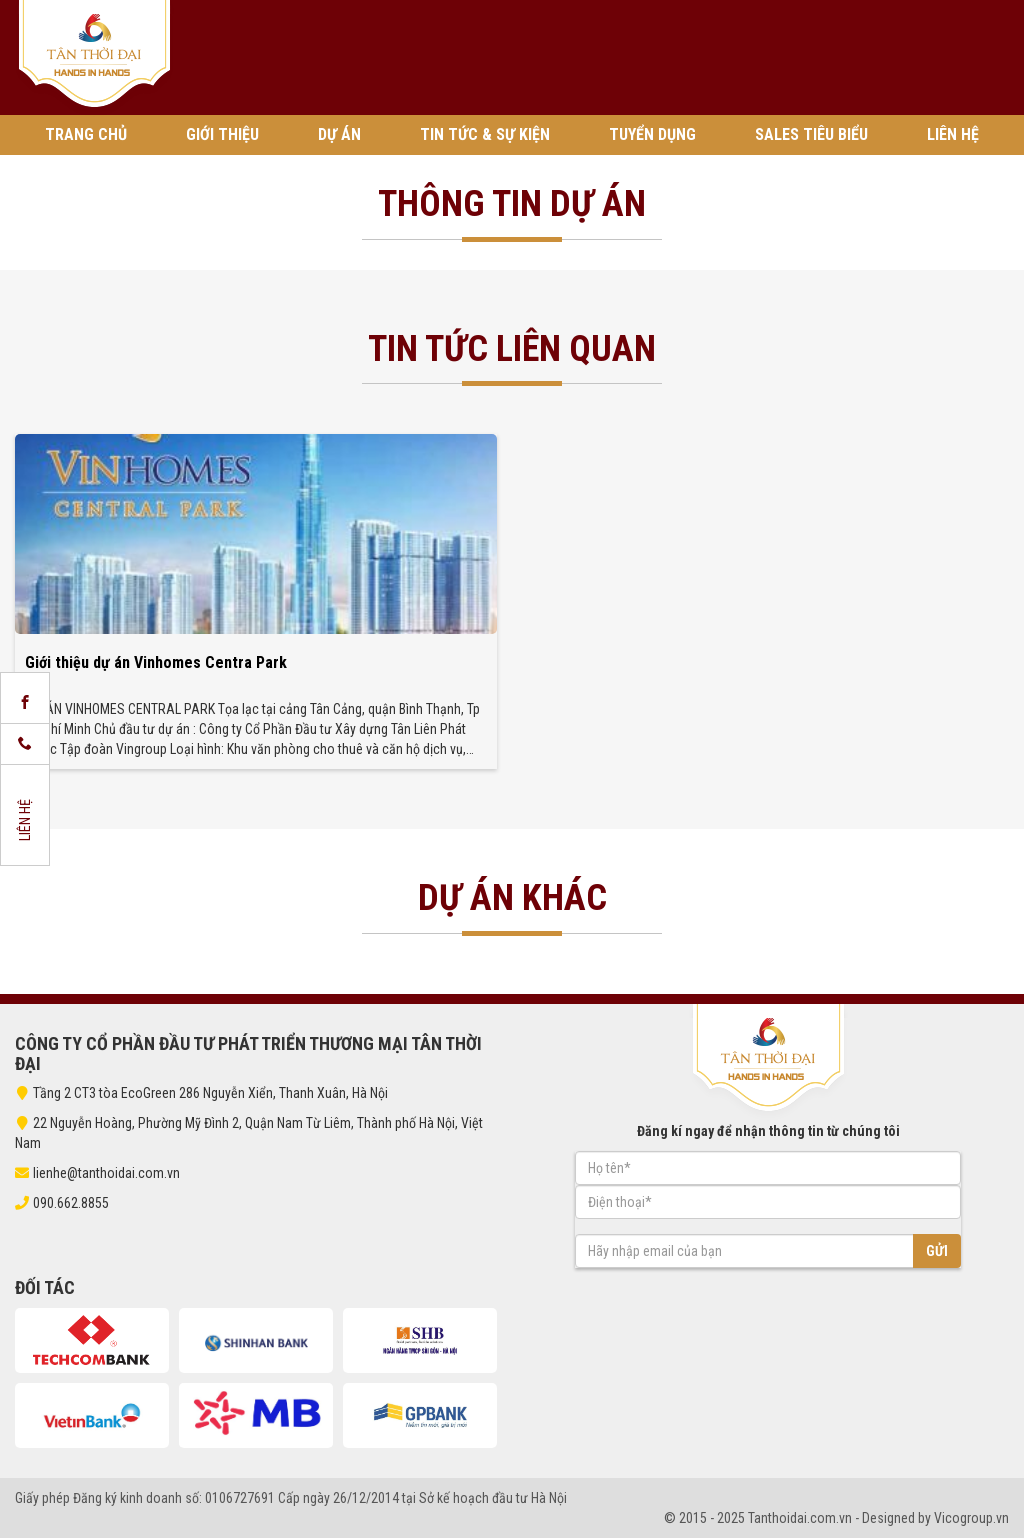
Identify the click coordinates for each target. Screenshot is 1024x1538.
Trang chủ (86, 134)
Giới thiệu (222, 134)
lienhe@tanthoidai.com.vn (97, 1173)
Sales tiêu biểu (811, 134)
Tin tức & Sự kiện (485, 134)
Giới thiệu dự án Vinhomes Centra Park (156, 662)
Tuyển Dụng (652, 134)
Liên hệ (953, 134)
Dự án (339, 134)
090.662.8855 (71, 1203)
